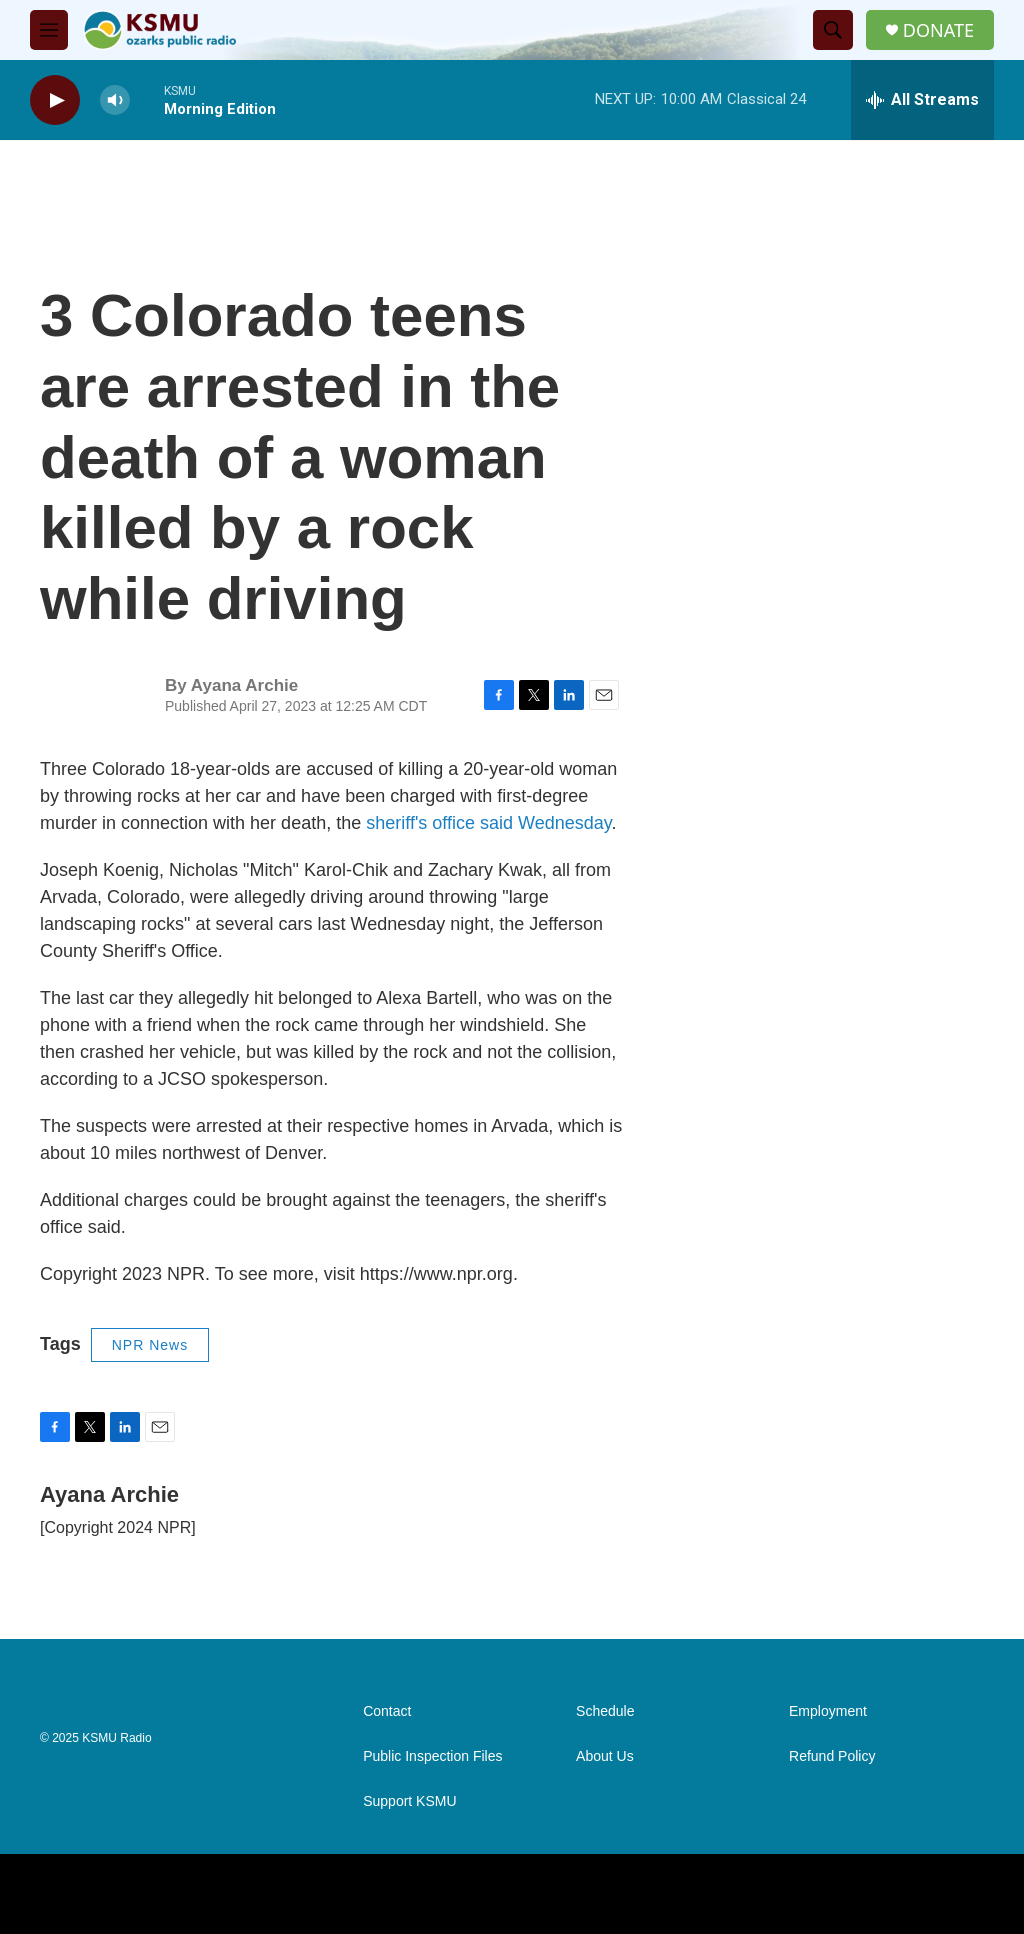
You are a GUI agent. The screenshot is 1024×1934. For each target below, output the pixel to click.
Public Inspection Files (432, 1756)
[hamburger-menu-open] (49, 30)
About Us (605, 1756)
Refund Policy (832, 1756)
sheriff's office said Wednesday (488, 823)
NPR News (150, 1345)
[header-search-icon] (833, 30)
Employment (828, 1711)
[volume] (115, 100)
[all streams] (922, 100)
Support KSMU (409, 1801)
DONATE (938, 30)
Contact (387, 1711)
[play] (55, 100)
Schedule (605, 1711)
